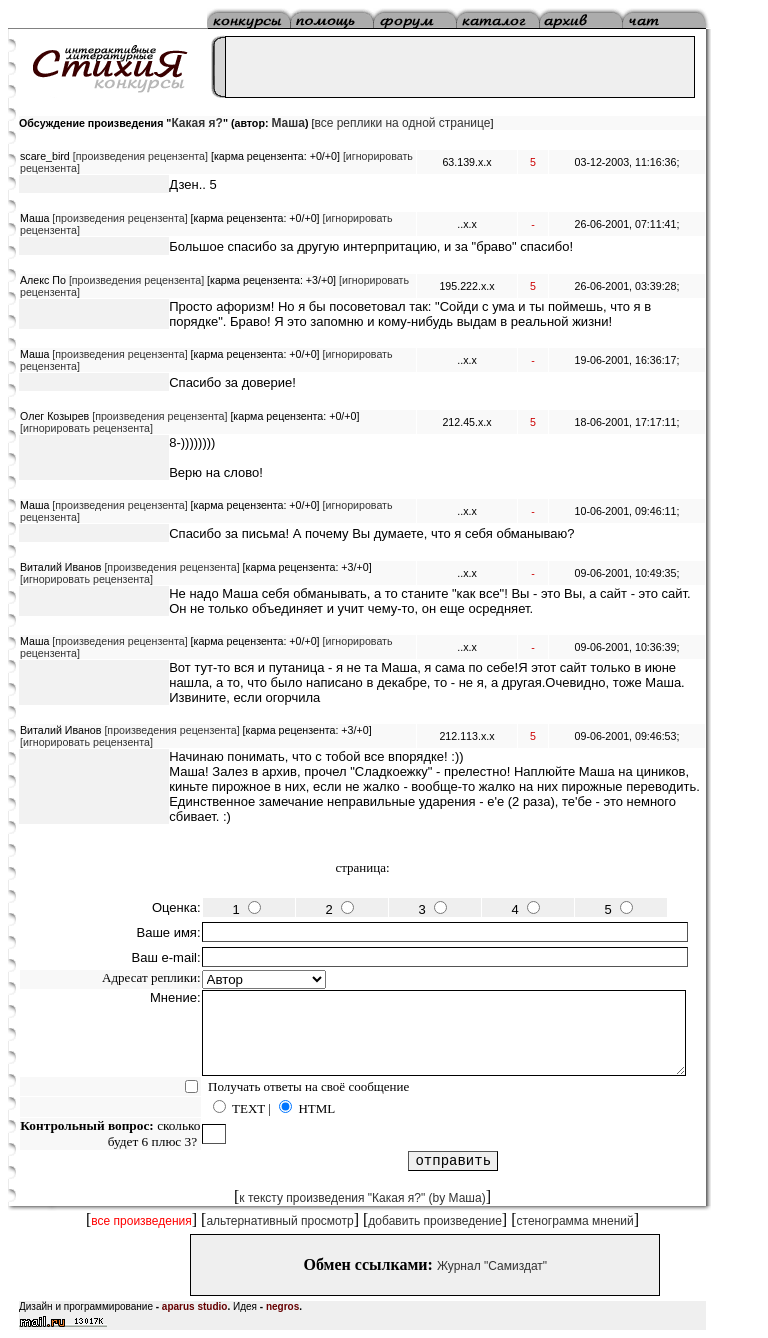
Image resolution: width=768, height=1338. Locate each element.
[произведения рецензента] (140, 156)
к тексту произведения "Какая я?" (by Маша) (362, 1198)
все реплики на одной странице (402, 123)
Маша (288, 123)
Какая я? (197, 123)
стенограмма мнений (575, 1221)
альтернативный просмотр (279, 1221)
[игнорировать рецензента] (86, 428)
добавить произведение (435, 1221)
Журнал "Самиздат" (492, 1266)
